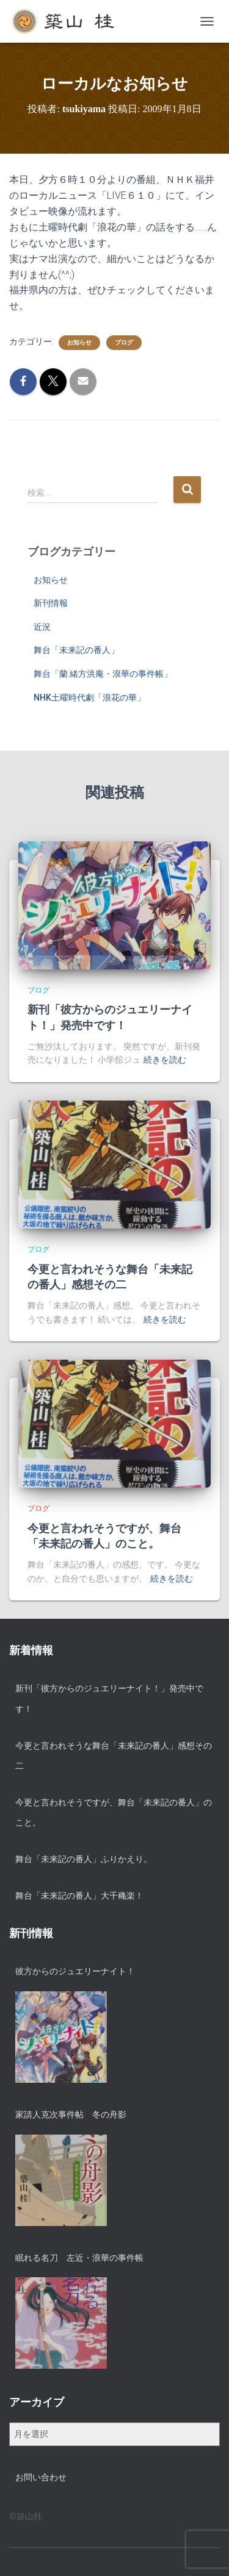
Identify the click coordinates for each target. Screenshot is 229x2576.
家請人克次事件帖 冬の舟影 (70, 2114)
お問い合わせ (41, 2477)
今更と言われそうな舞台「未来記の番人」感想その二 (113, 1756)
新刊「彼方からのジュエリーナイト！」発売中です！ (109, 1698)
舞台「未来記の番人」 (76, 650)
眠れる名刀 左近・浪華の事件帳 (79, 2258)
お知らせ (79, 342)
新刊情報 (51, 603)
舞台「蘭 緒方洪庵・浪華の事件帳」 (103, 674)
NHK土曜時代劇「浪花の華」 (89, 697)
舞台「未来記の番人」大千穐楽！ (79, 1895)
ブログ (124, 342)
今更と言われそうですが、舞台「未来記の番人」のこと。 (113, 1812)
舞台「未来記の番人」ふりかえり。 (83, 1859)
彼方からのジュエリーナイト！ (75, 1971)
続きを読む (165, 1060)
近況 (42, 627)
